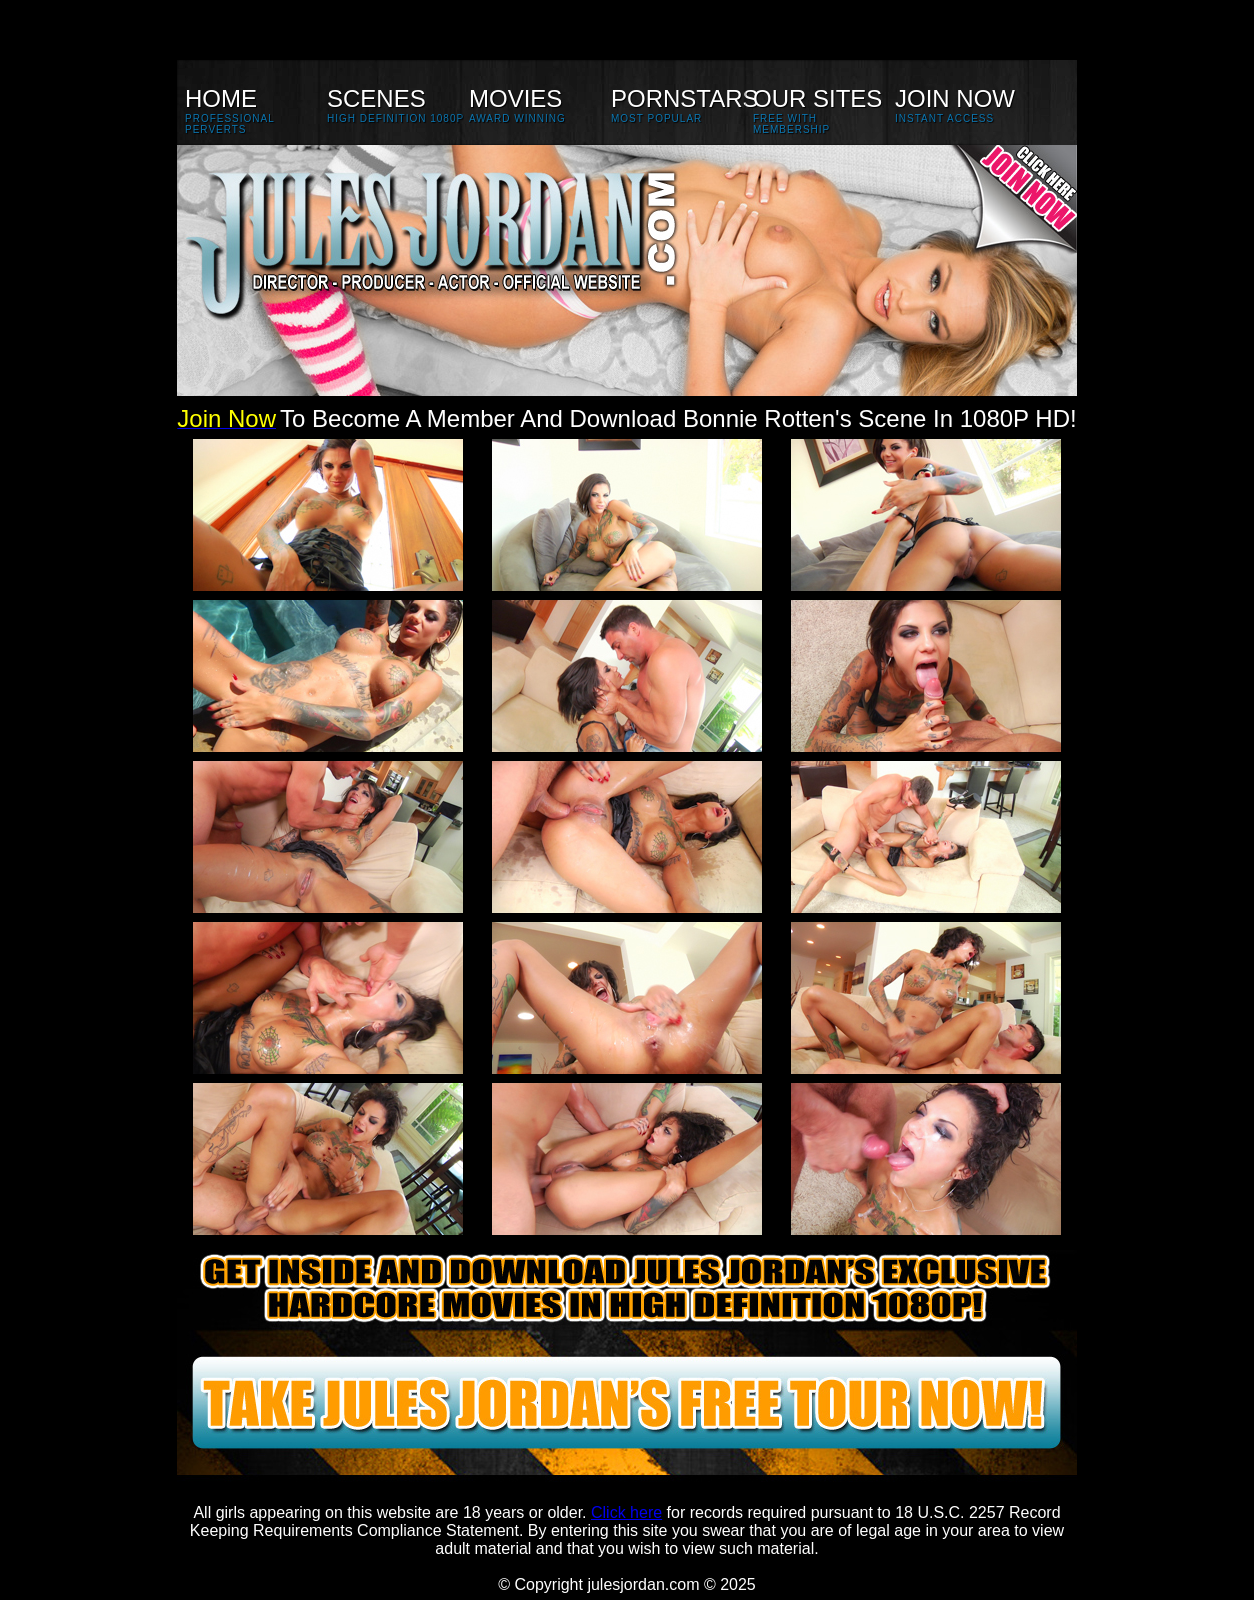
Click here (626, 1512)
